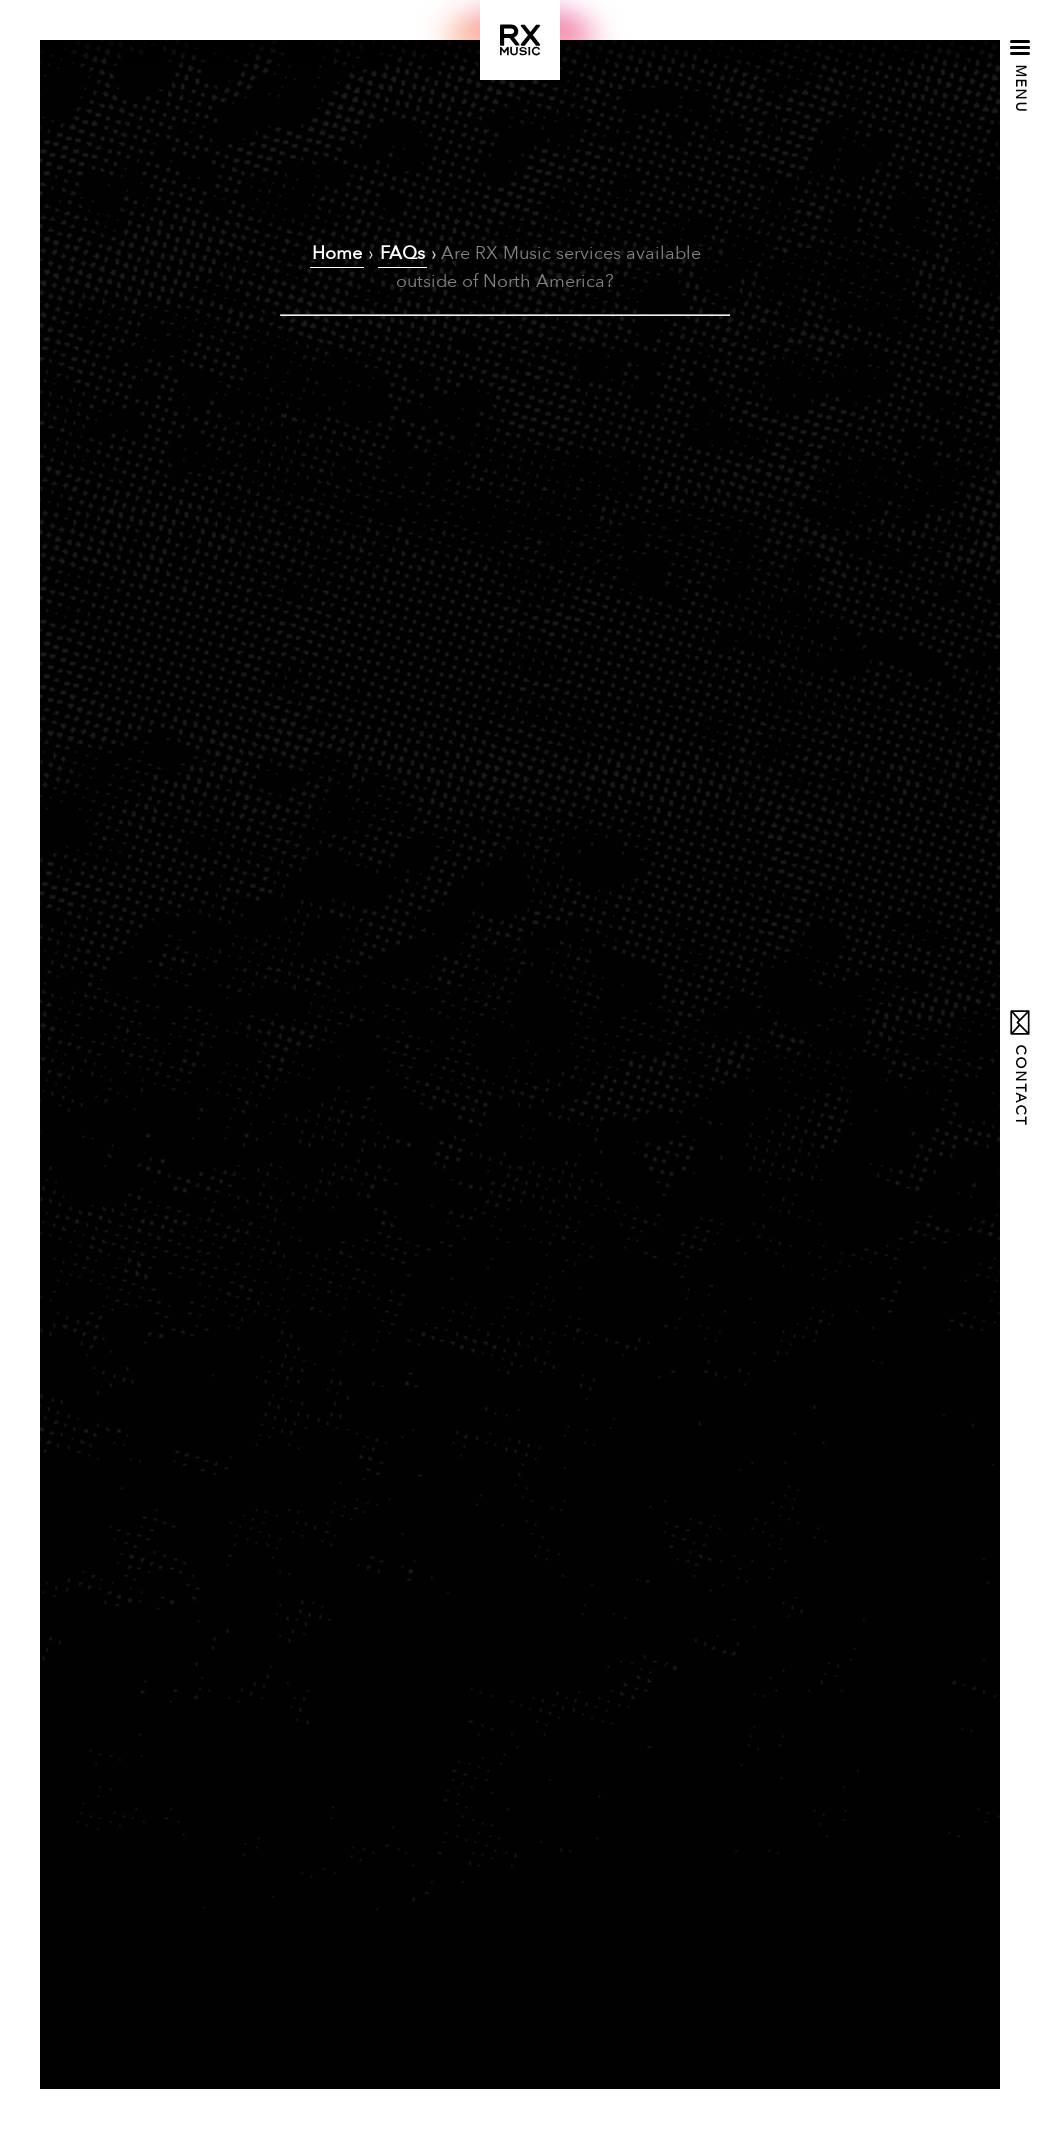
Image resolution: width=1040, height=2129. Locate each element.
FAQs (402, 253)
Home (337, 253)
